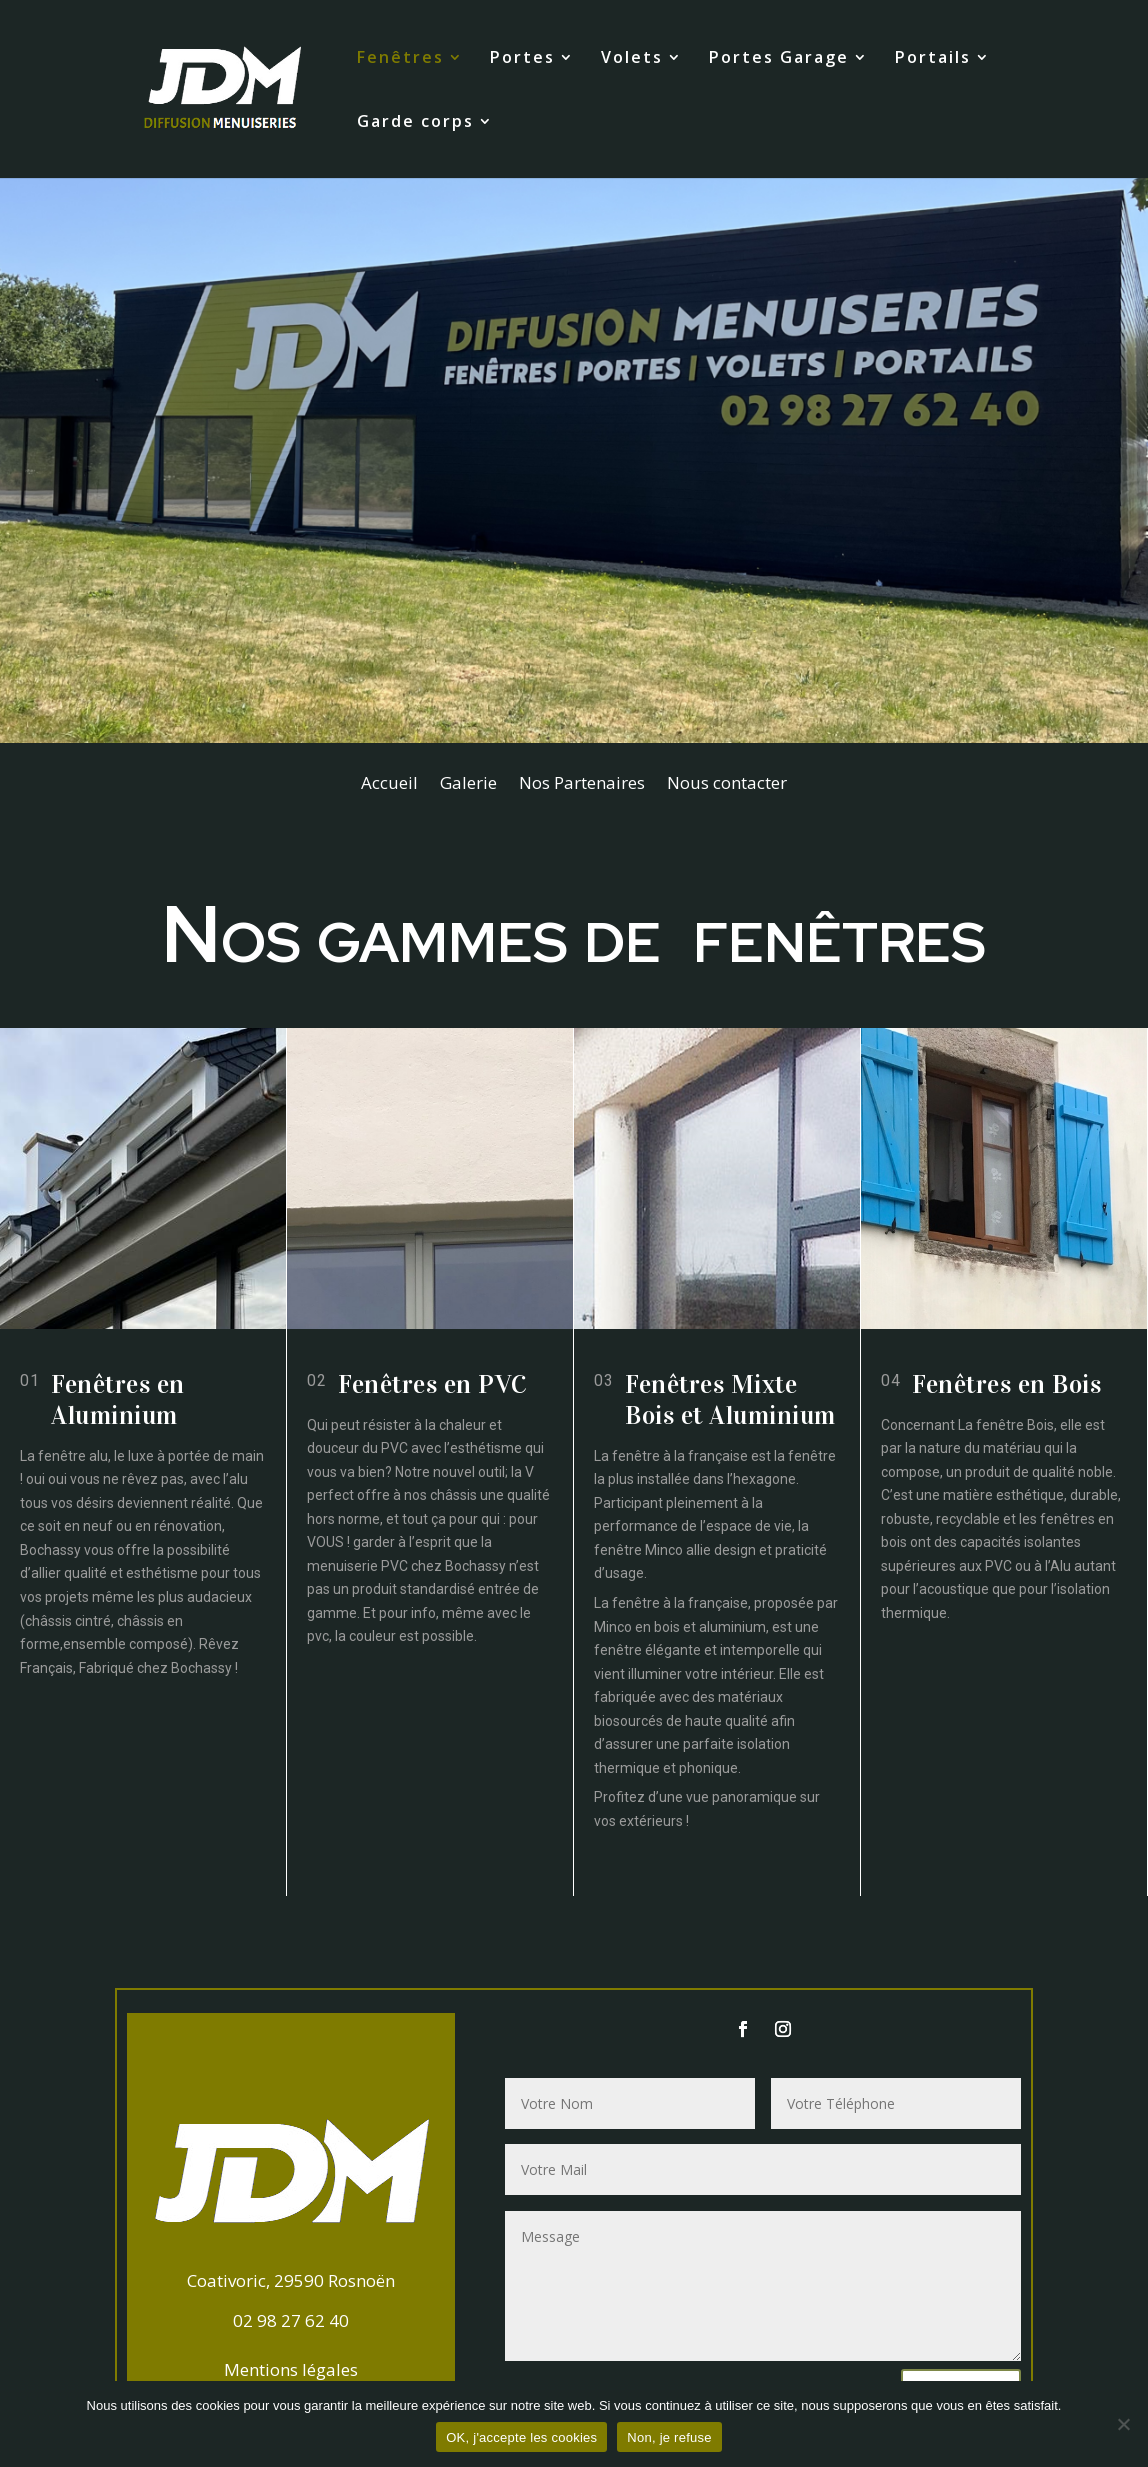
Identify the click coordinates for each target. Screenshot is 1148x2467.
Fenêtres (400, 59)
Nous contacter (727, 785)
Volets (632, 59)
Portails (933, 59)
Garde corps (415, 123)
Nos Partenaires (582, 785)
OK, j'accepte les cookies (521, 2437)
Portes (522, 59)
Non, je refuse (669, 2437)
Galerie (468, 785)
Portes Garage (779, 59)
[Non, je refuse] (1123, 2424)
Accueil (389, 785)
